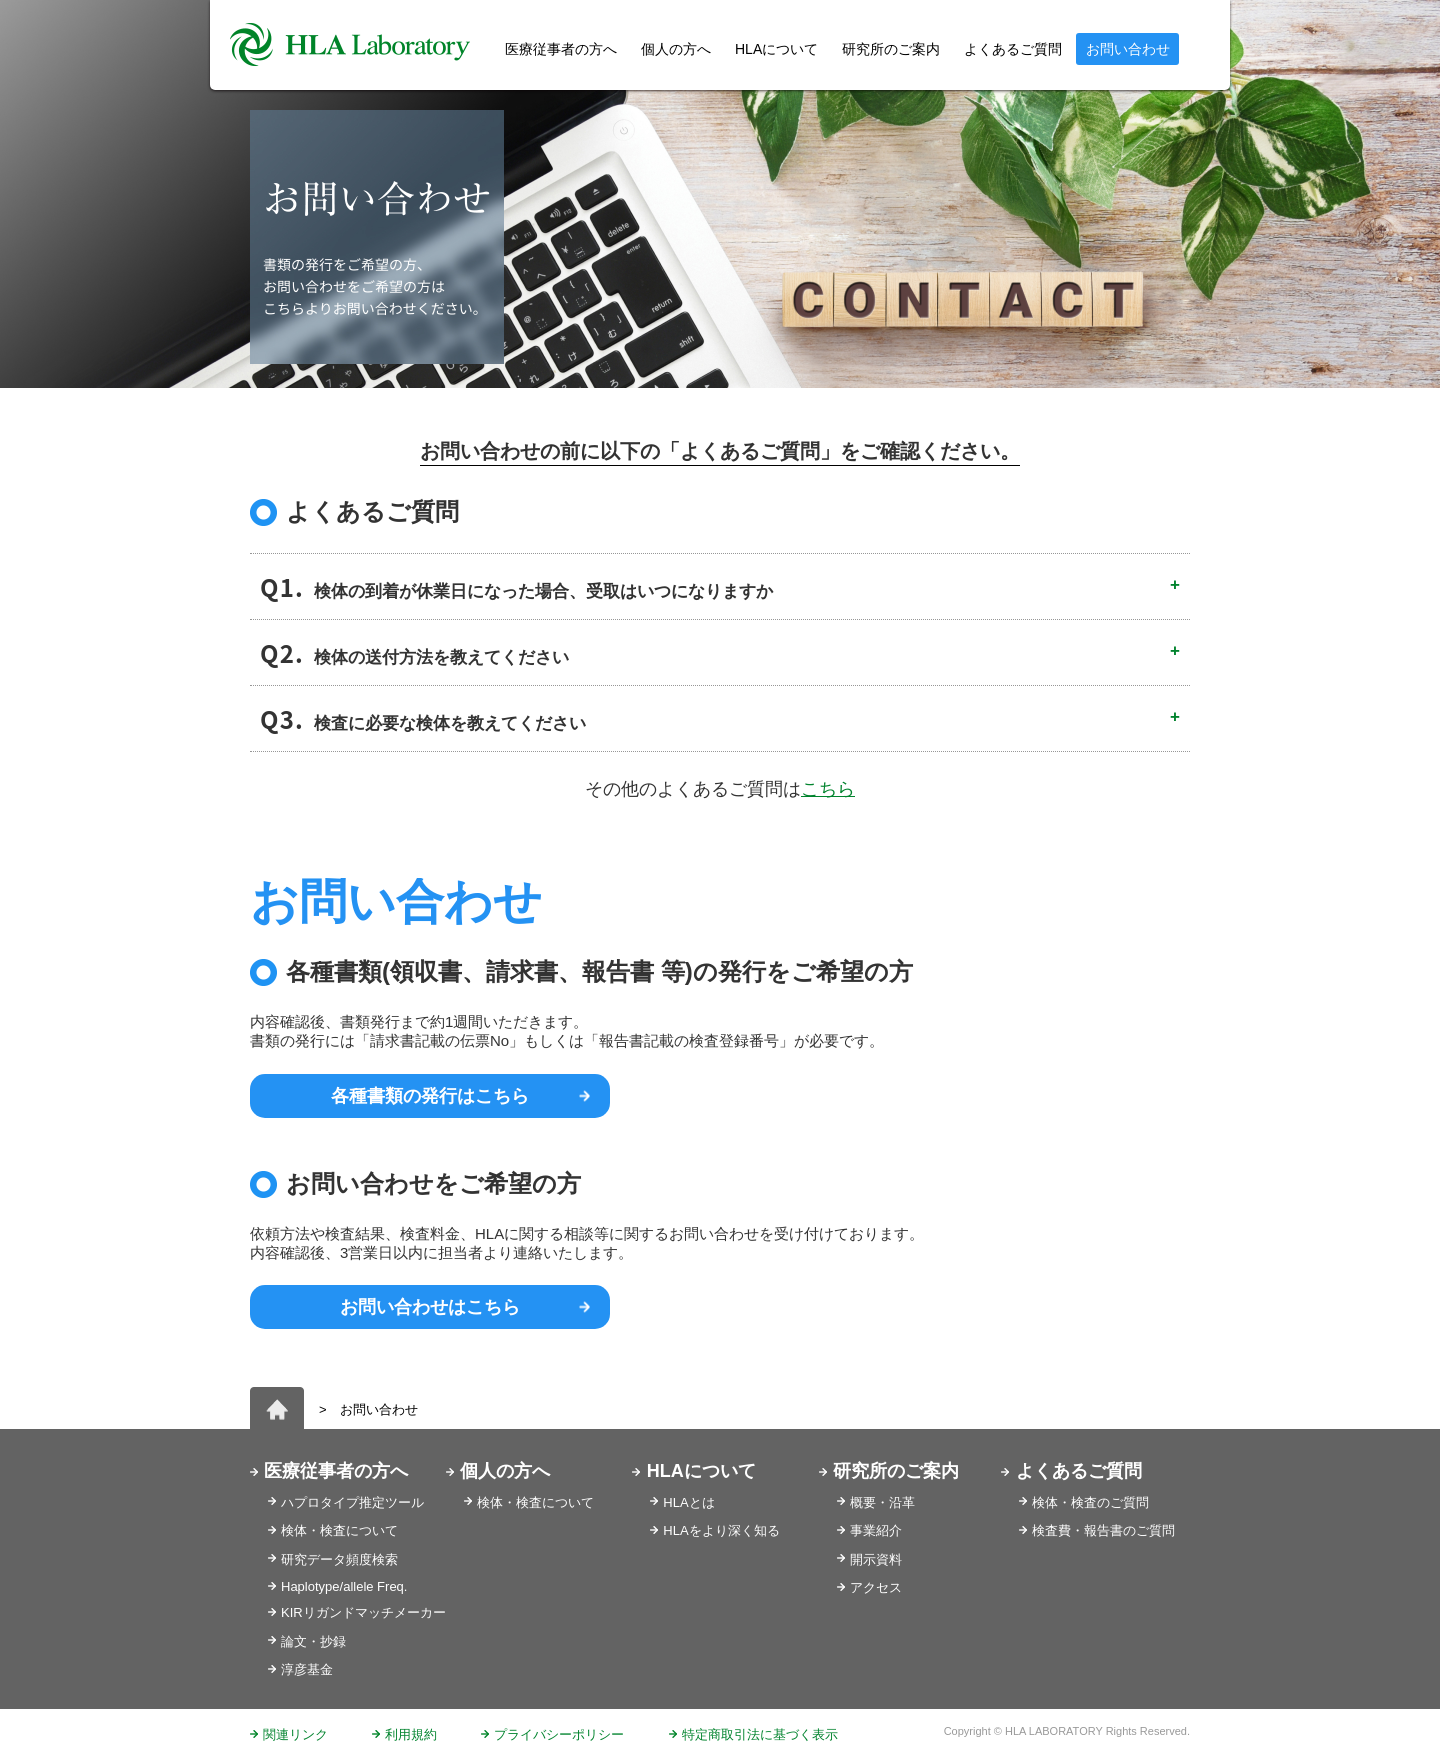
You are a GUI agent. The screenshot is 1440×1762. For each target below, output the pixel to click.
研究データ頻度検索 (339, 1559)
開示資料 (876, 1559)
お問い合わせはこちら (430, 1307)
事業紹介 (876, 1530)
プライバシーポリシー (559, 1734)
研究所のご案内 (891, 49)
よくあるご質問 (1013, 49)
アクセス (876, 1587)
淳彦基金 (307, 1669)
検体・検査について (339, 1530)
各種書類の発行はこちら (430, 1096)
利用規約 (411, 1734)
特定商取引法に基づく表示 (760, 1734)
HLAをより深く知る (721, 1530)
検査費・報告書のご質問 (1103, 1530)
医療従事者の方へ (336, 1471)
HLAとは (688, 1502)
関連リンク (295, 1734)
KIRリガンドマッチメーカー (363, 1612)
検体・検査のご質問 (1090, 1502)
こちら (828, 789)
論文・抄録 (313, 1641)
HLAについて (701, 1471)
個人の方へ (676, 49)
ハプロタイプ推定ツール (352, 1502)
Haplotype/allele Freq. (344, 1586)
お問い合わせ (1128, 49)
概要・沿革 (882, 1502)
